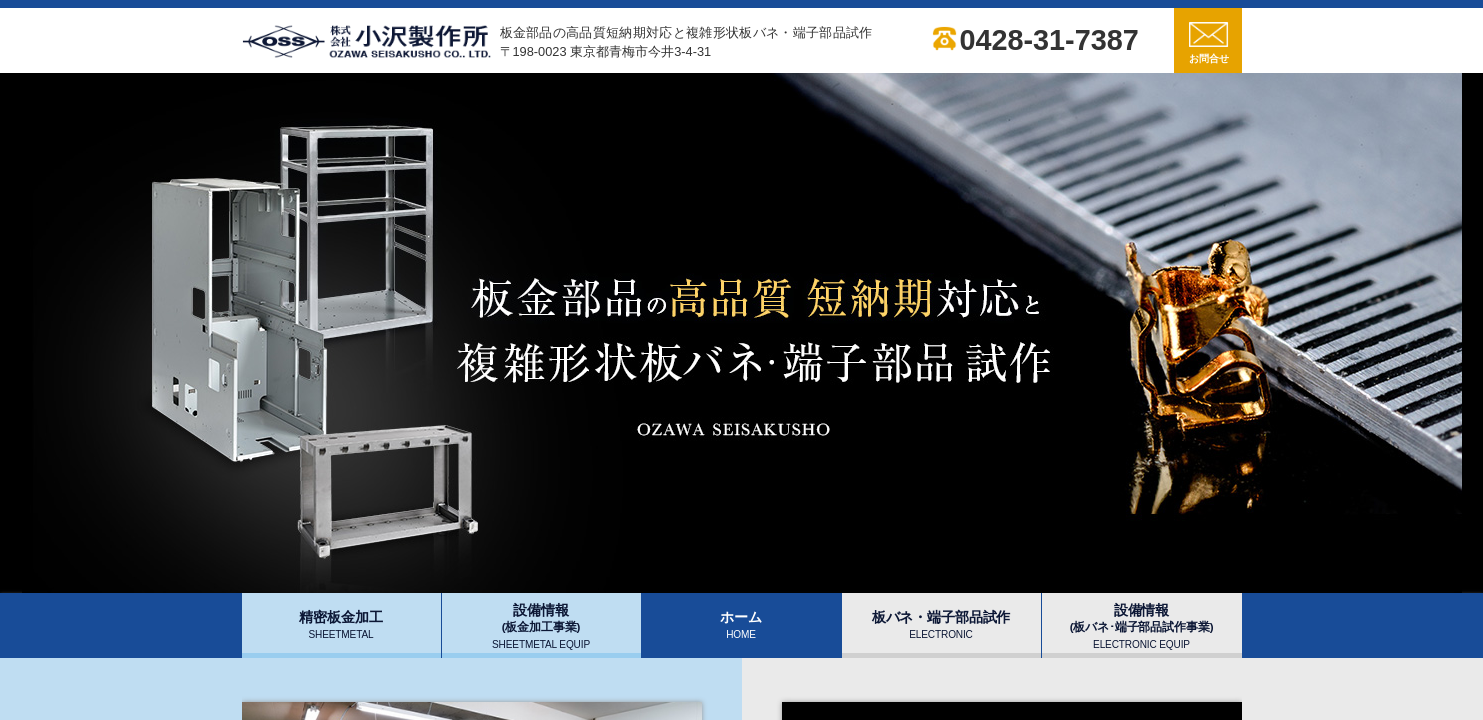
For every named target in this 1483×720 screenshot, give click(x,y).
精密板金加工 (340, 625)
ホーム (741, 625)
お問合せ (1209, 43)
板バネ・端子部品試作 (941, 625)
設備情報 (541, 626)
